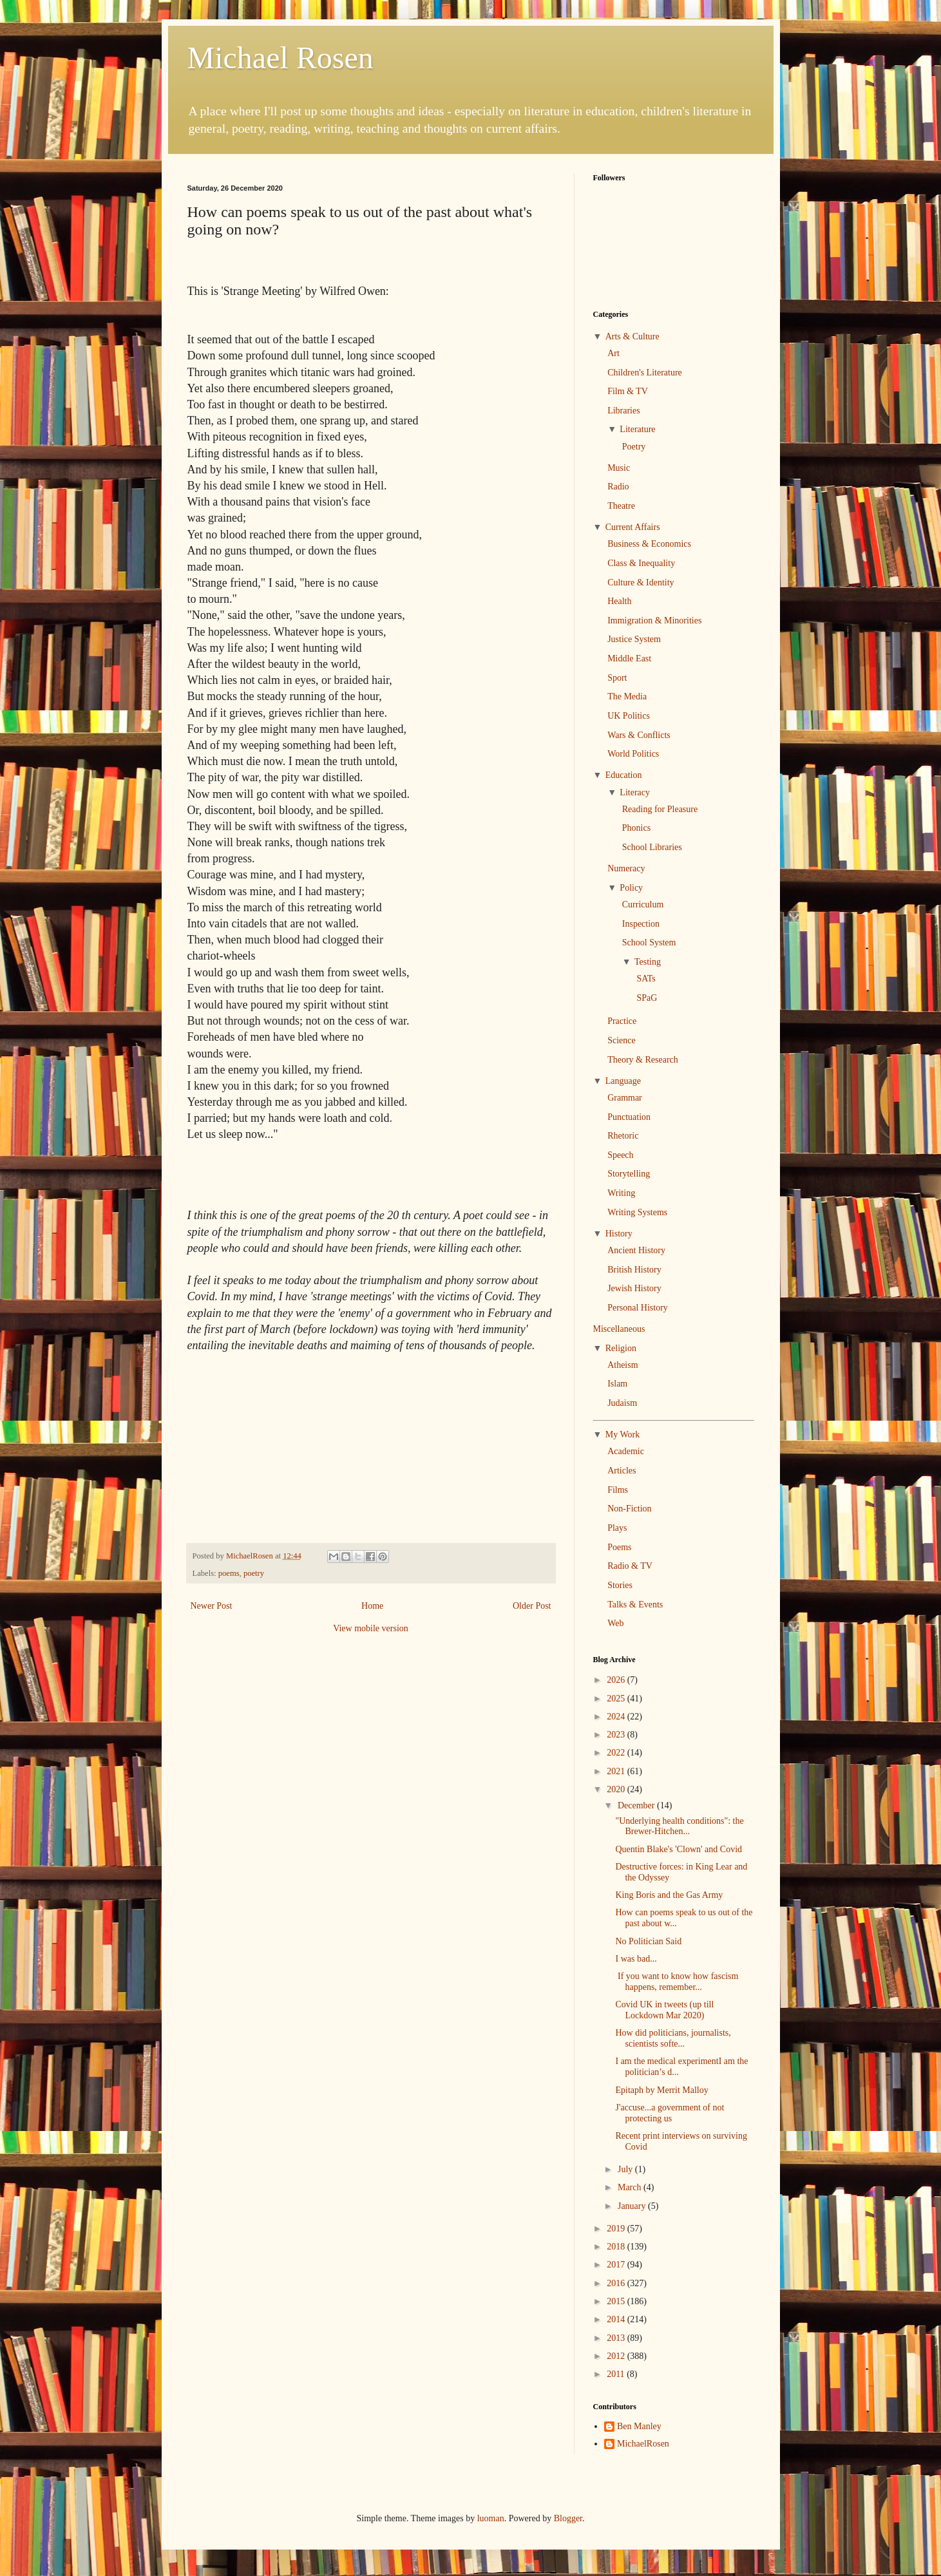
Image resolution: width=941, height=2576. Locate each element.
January (633, 2206)
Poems (619, 1547)
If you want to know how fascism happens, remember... (676, 1981)
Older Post (532, 1606)
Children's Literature (644, 372)
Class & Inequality (641, 563)
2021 (617, 1771)
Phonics (636, 828)
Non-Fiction (629, 1508)
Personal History (637, 1307)
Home (372, 1606)
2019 (617, 2228)
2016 (617, 2283)
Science (621, 1040)
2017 (617, 2264)
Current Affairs (632, 527)
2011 (617, 2374)
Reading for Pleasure (660, 809)
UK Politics (628, 716)
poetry (253, 1573)
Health (619, 601)
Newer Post (212, 1606)
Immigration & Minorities (654, 620)
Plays (617, 1528)
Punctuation (629, 1117)
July (626, 2169)
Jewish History (634, 1288)
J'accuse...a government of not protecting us (669, 2113)
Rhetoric (622, 1136)
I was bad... (635, 1959)
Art (613, 353)
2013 (617, 2338)
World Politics (633, 754)
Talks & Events (635, 1604)
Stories (619, 1585)
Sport (617, 678)
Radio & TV (629, 1566)
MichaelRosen (643, 2443)
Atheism (622, 1365)
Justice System (634, 639)
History (618, 1233)
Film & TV (627, 391)
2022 (617, 1752)
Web (615, 1623)
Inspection (641, 924)
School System (649, 942)
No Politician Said (648, 1941)
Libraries (623, 410)
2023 (617, 1734)
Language (623, 1081)
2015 (617, 2301)
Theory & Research (642, 1060)
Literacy (635, 792)
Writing (621, 1193)
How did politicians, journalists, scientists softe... (672, 2038)
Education (623, 775)
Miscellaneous (619, 1329)
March (630, 2187)
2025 (617, 1698)
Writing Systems (637, 1212)
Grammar (624, 1098)
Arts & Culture (632, 336)
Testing (647, 962)
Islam (617, 1383)
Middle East (629, 658)
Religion (620, 1348)
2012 (617, 2356)
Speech (620, 1155)
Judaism (622, 1403)
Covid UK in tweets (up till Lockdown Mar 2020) (664, 2010)
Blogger (568, 2518)
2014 (617, 2319)
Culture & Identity (640, 582)
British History (634, 1269)
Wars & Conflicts (638, 735)
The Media (627, 696)
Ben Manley (639, 2426)
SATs (645, 978)
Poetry (634, 446)
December (637, 1805)
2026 (617, 1680)
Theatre (621, 506)
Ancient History (636, 1250)
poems (229, 1573)
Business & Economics (649, 544)
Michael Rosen (280, 58)
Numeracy (626, 868)
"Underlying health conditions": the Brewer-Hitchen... (679, 1826)
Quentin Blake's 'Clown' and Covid (678, 1849)
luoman (490, 2518)
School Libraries (652, 847)
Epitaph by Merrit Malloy (661, 2090)
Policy (631, 888)
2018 (617, 2246)
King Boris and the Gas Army (669, 1895)
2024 (617, 1716)
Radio (618, 486)
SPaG (646, 998)
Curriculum (643, 904)
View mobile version (370, 1628)
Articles (621, 1470)
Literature (637, 429)
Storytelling (628, 1174)
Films (617, 1490)
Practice (621, 1021)
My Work (622, 1434)
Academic (625, 1451)
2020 (617, 1789)
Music (618, 468)
